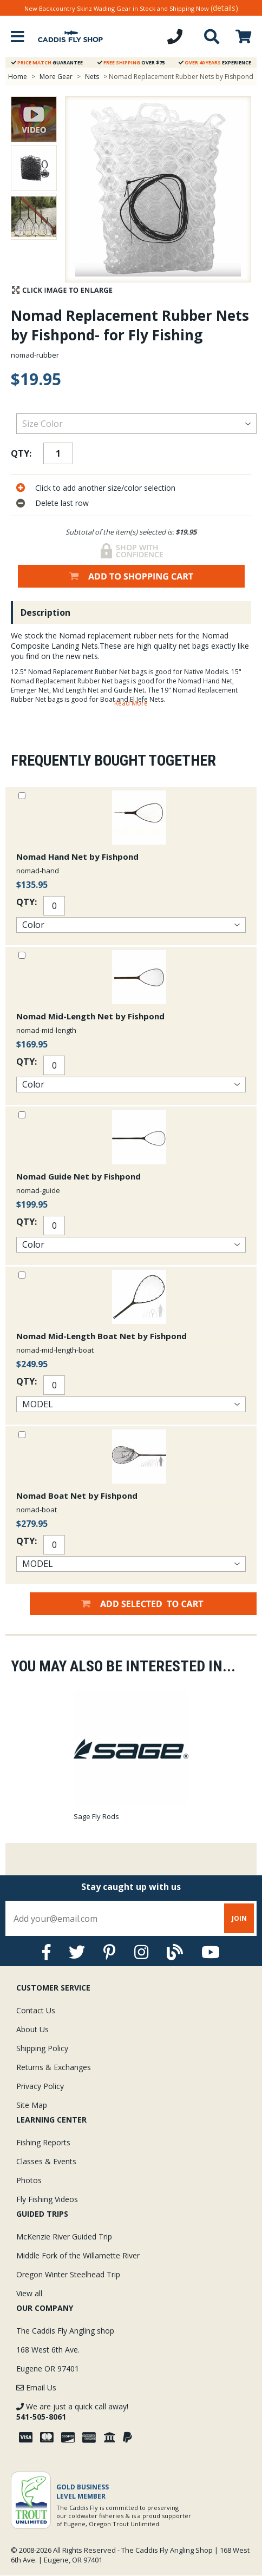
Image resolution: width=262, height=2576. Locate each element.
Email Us (36, 2387)
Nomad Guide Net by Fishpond (78, 1176)
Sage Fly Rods (96, 1816)
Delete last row (62, 503)
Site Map (31, 2105)
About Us (32, 2029)
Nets (93, 76)
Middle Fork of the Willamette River (78, 2255)
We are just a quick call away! (72, 2411)
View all (29, 2293)
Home (17, 76)
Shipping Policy (42, 2048)
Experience (215, 62)
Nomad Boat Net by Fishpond (76, 1495)
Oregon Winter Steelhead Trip (68, 2274)
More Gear (56, 76)
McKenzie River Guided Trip (64, 2236)
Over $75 (131, 62)
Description (45, 612)
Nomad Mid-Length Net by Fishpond (90, 1016)
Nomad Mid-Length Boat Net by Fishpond (101, 1335)
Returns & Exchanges (53, 2067)
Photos (29, 2180)
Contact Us (35, 2010)
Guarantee (47, 62)
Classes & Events (46, 2161)
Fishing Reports (43, 2142)
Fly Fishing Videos (47, 2199)
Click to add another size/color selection (105, 488)
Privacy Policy (40, 2086)
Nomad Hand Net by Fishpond (77, 856)
